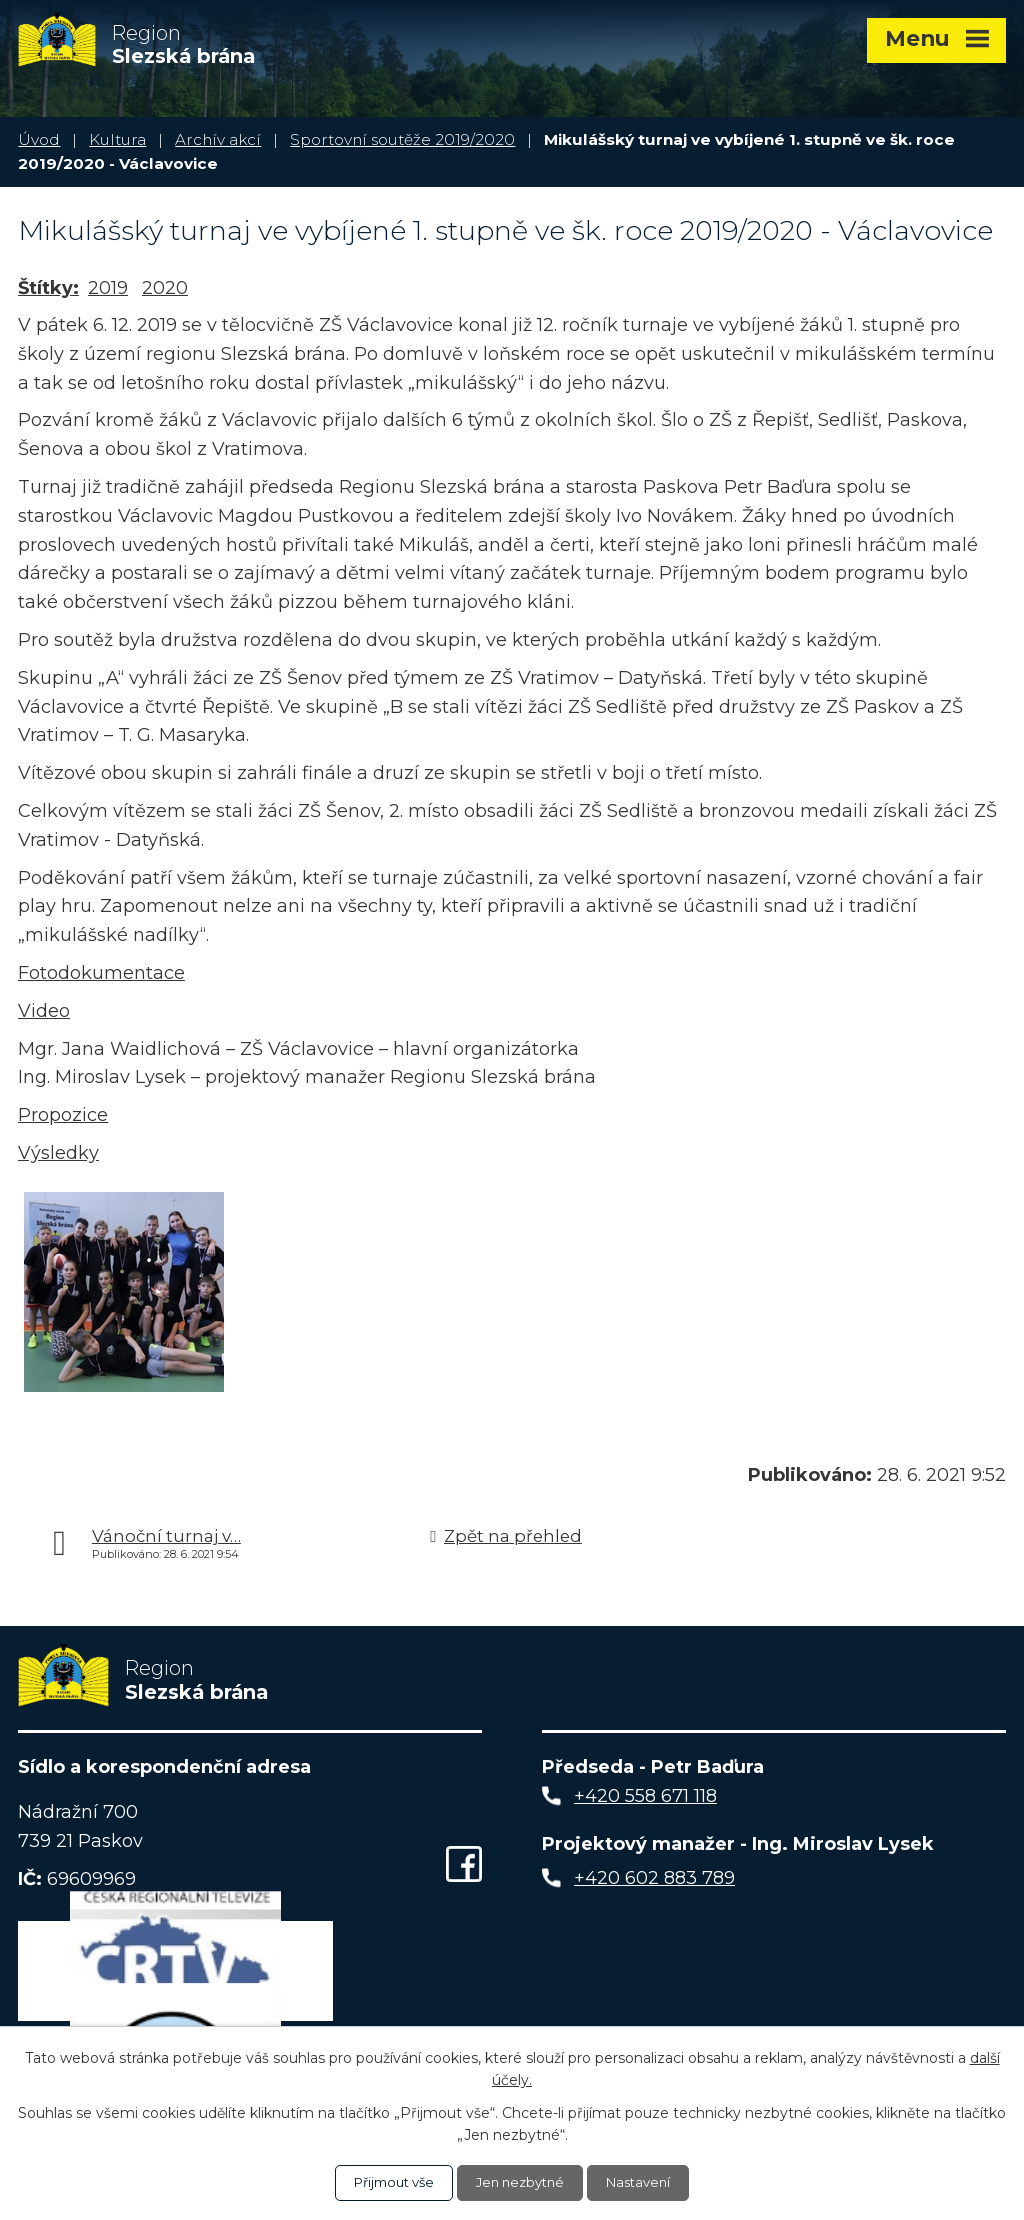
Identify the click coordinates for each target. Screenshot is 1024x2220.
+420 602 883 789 (654, 1882)
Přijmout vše (387, 2182)
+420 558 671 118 (645, 1800)
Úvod (39, 139)
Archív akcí (218, 139)
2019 (108, 288)
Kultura (117, 139)
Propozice (63, 1115)
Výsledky (58, 1153)
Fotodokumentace (101, 973)
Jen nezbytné (522, 2182)
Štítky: (48, 288)
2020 (165, 288)
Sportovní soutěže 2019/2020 (402, 139)
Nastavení (647, 2182)
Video (44, 1011)
